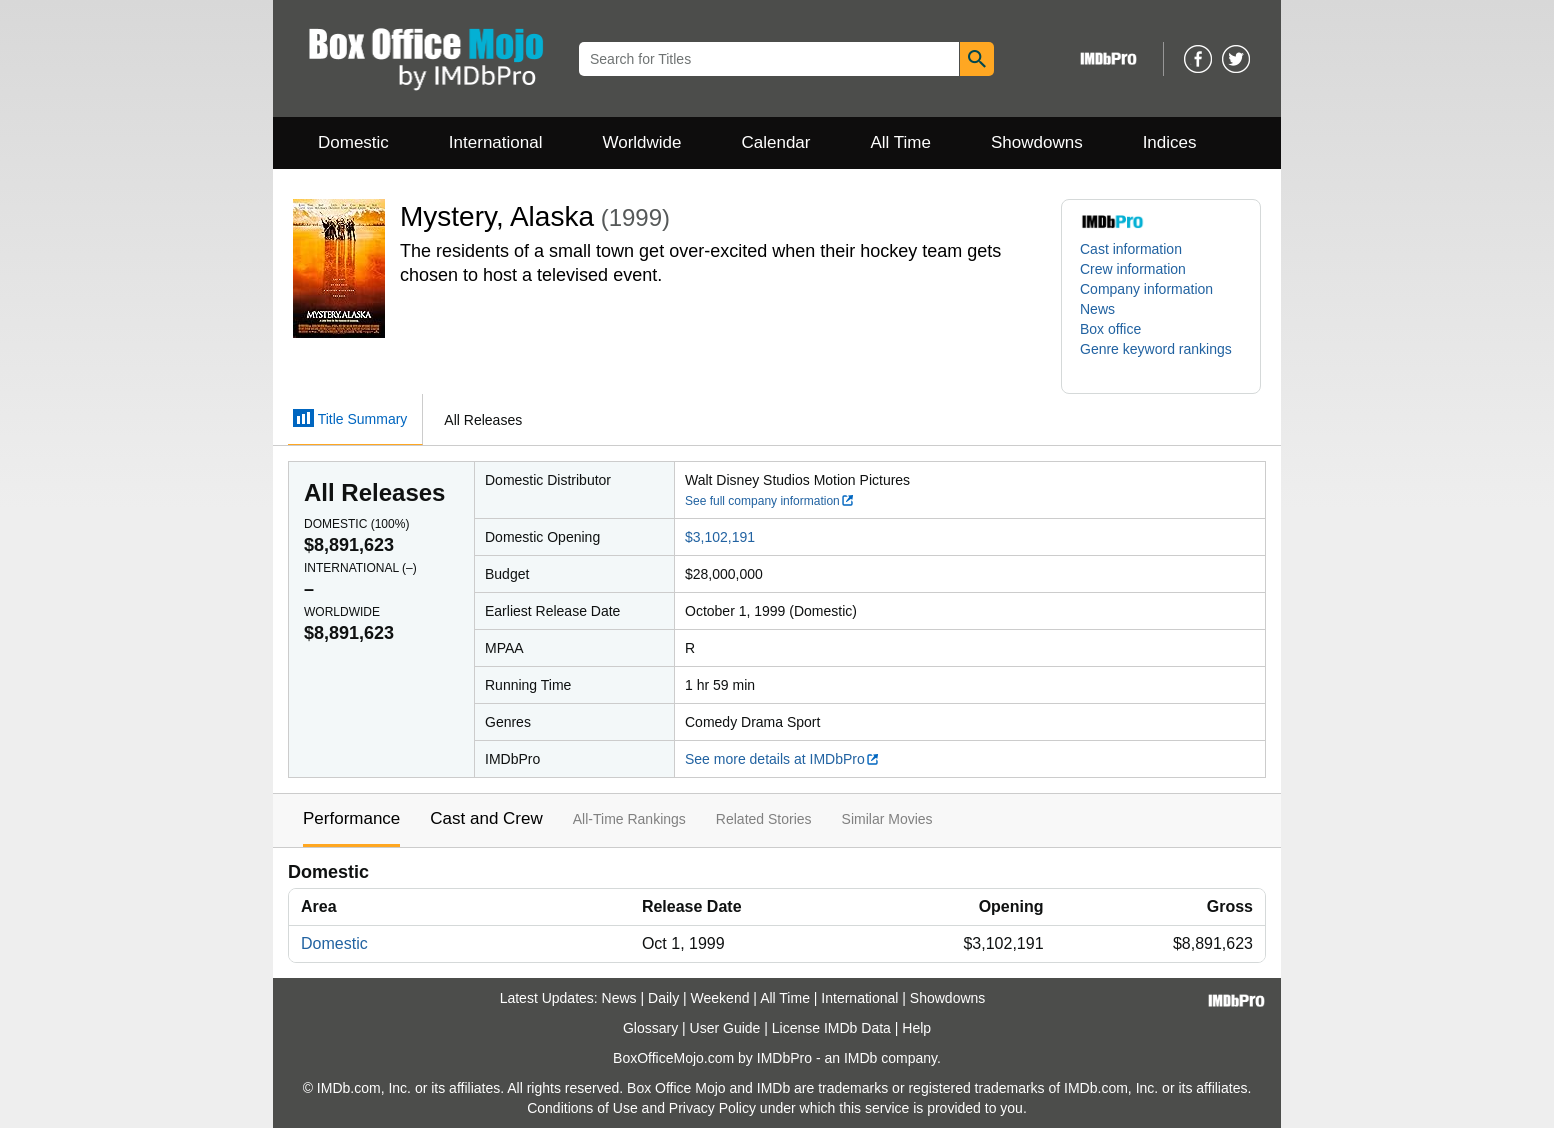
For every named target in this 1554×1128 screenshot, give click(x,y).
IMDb (860, 1058)
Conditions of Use (582, 1108)
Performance (351, 818)
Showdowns (1037, 142)
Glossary (650, 1028)
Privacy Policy (712, 1108)
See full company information (770, 501)
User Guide (725, 1028)
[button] (1161, 359)
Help (916, 1028)
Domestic (353, 142)
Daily (663, 998)
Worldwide (641, 142)
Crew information (1133, 269)
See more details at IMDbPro (782, 759)
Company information (1146, 289)
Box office (1110, 329)
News (1097, 309)
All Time (901, 142)
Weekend (720, 998)
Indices (1170, 142)
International (496, 142)
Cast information (1131, 249)
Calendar (776, 142)
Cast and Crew (486, 818)
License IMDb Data (831, 1028)
